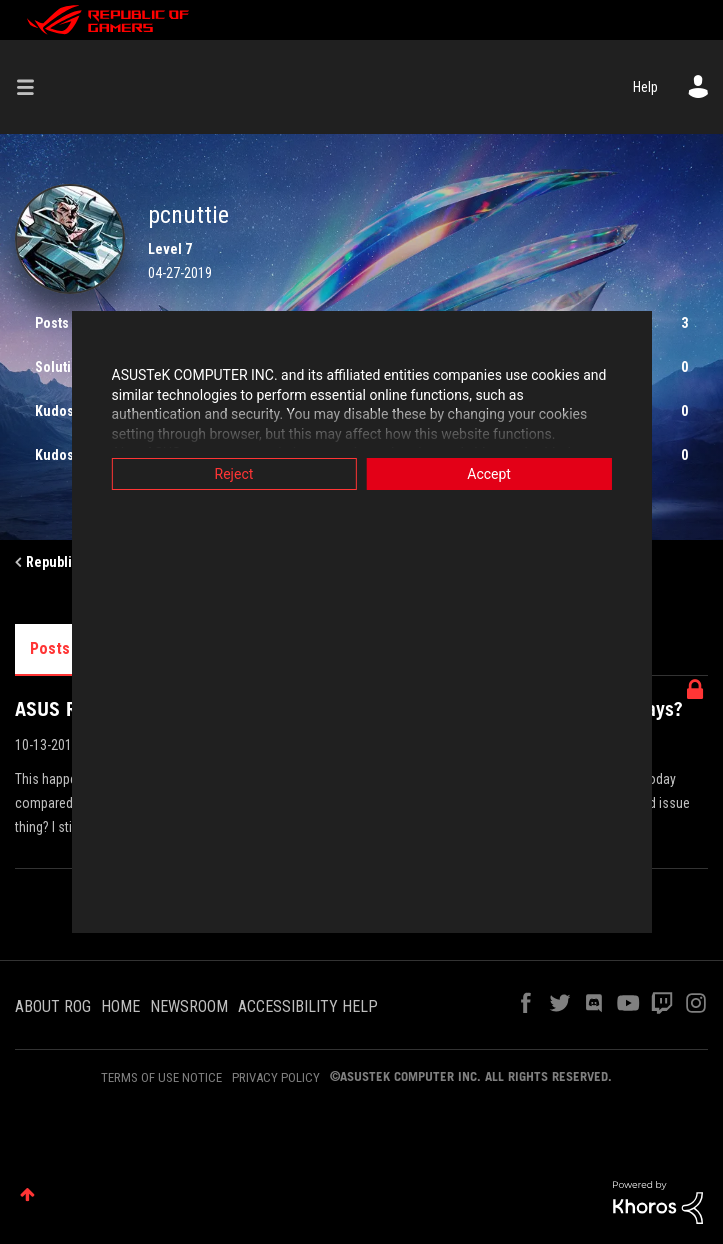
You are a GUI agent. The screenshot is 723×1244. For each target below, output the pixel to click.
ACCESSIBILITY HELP (308, 1006)
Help (645, 87)
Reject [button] (217, 474)
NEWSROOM (189, 1006)
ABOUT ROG (53, 1006)
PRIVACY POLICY (276, 1077)
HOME (120, 1006)
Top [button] (27, 1194)
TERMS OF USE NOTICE (161, 1077)
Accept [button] (506, 474)
